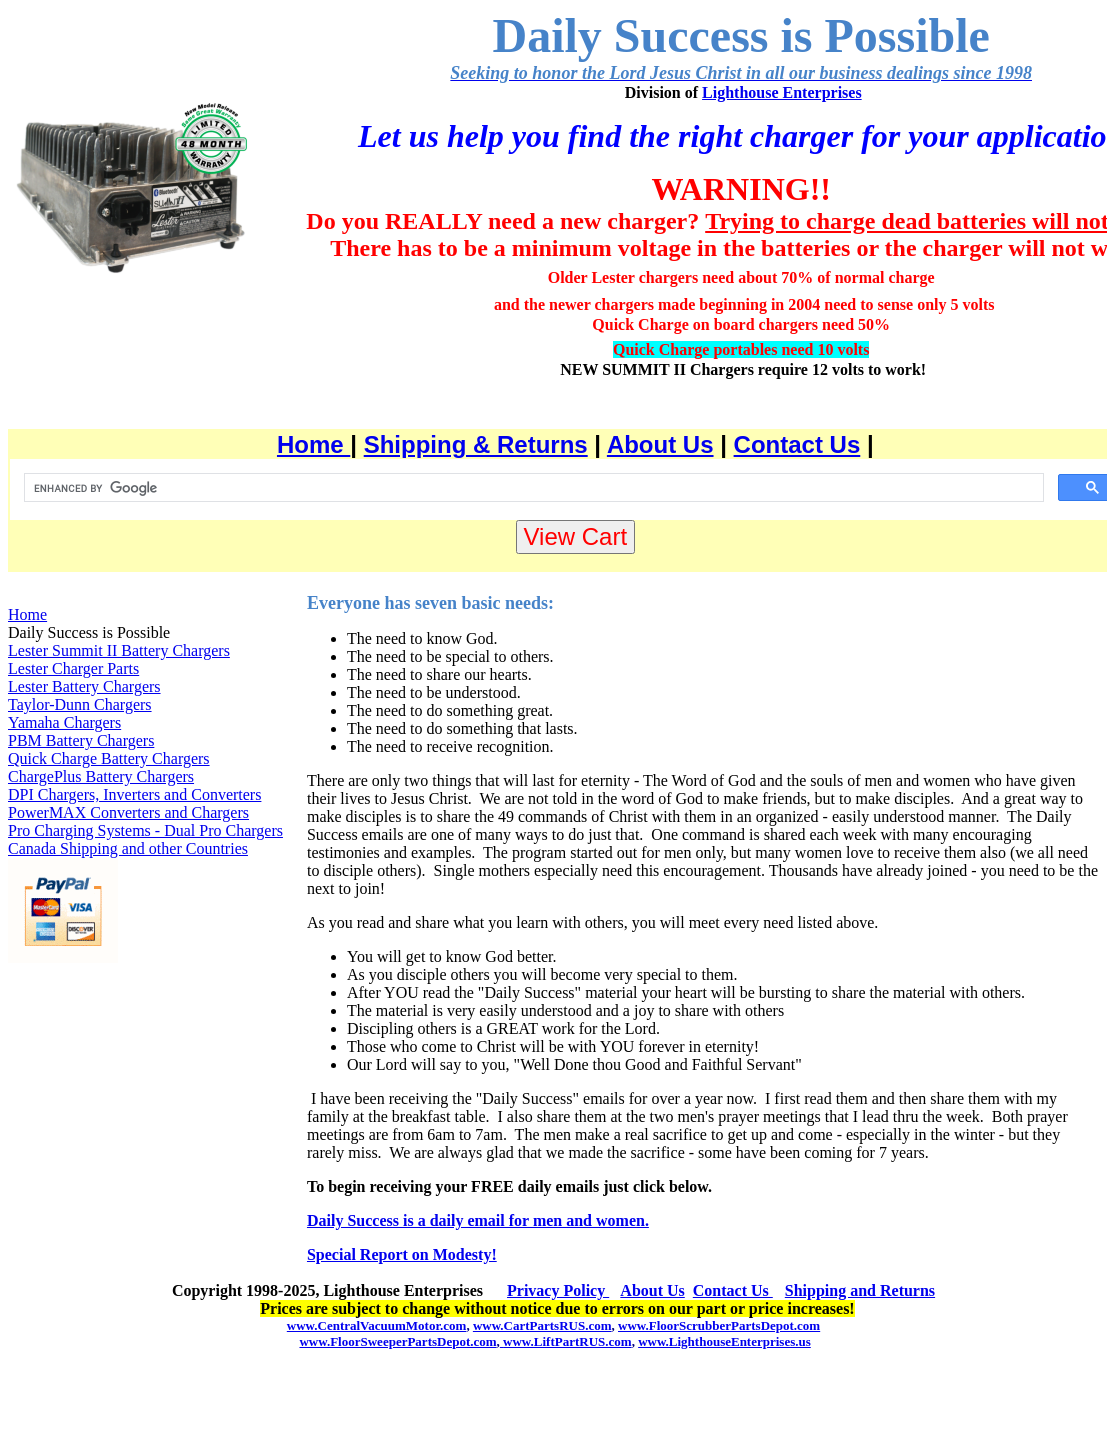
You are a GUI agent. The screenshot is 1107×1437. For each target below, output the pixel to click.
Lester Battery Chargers (84, 686)
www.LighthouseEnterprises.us (724, 1341)
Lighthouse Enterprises (782, 92)
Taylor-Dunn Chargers (80, 704)
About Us (660, 444)
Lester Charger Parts (73, 668)
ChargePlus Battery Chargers (101, 776)
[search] (532, 488)
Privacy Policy (558, 1290)
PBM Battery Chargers (81, 740)
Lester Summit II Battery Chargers (119, 650)
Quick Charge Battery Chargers (109, 758)
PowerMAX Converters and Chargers (128, 812)
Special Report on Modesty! (402, 1254)
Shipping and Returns (860, 1290)
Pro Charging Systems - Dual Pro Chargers (145, 830)
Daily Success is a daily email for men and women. (478, 1220)
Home (313, 444)
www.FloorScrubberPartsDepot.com (719, 1325)
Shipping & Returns (476, 444)
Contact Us (797, 444)
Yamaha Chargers (64, 722)
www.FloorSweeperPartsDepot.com (397, 1341)
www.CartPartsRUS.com (542, 1325)
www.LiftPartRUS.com (566, 1341)
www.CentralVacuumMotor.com (377, 1325)
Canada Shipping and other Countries (128, 848)
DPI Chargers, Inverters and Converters (134, 794)
